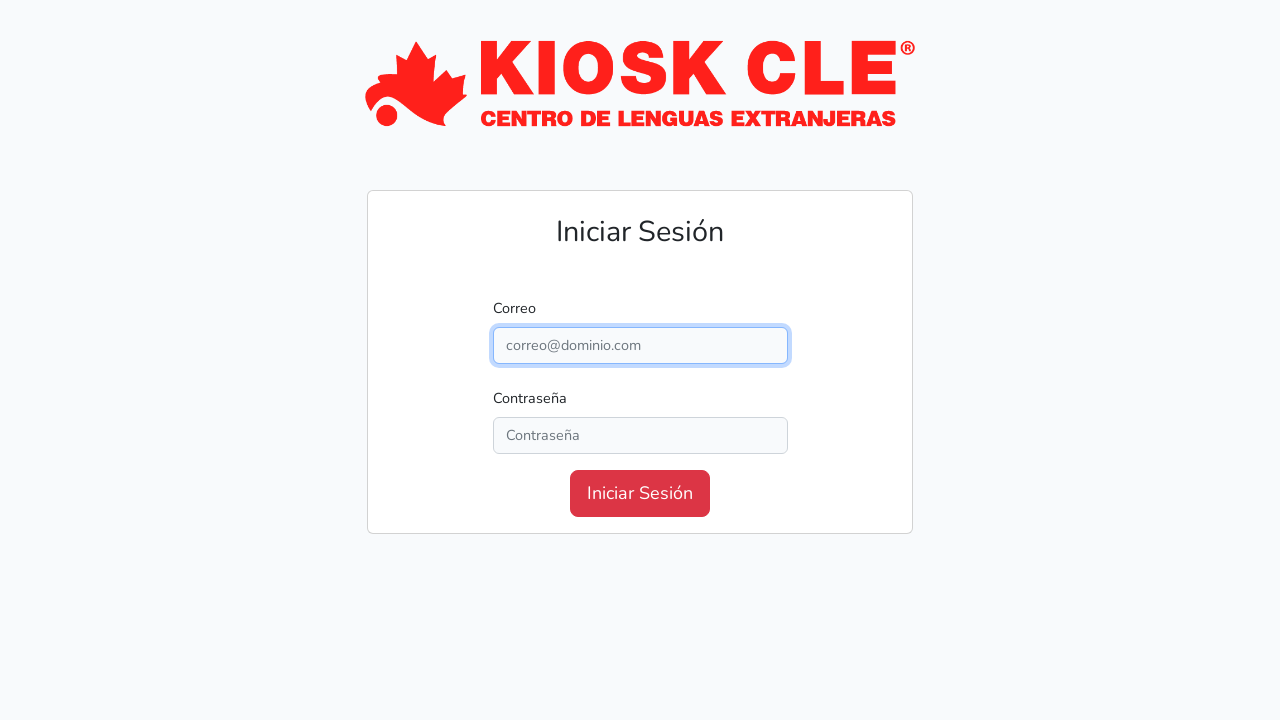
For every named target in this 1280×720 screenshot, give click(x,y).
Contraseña (530, 398)
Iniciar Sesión (640, 493)
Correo (514, 308)
